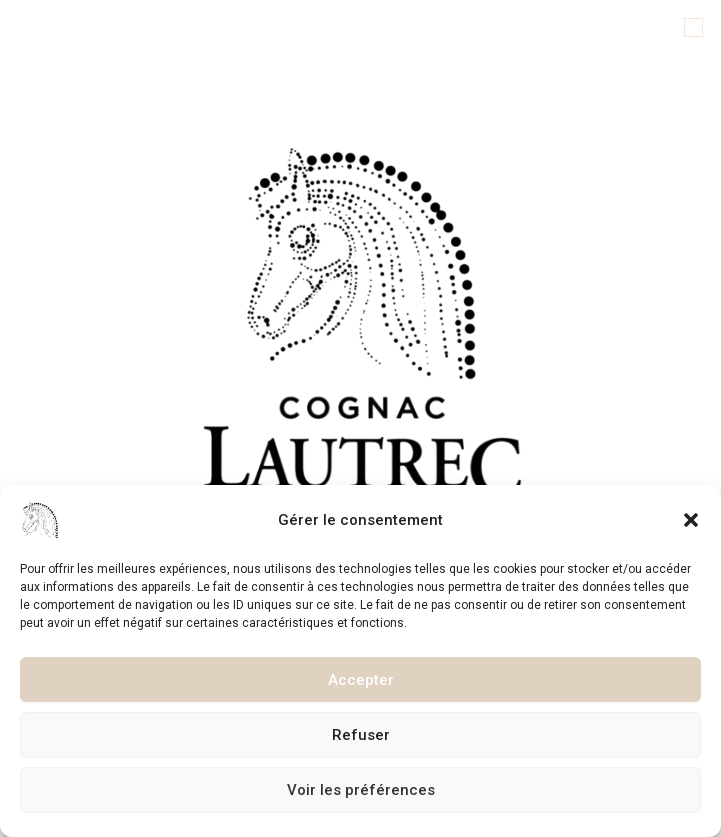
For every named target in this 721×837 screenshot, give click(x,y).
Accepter (361, 680)
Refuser (361, 735)
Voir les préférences (361, 790)
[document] (360, 418)
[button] (691, 520)
